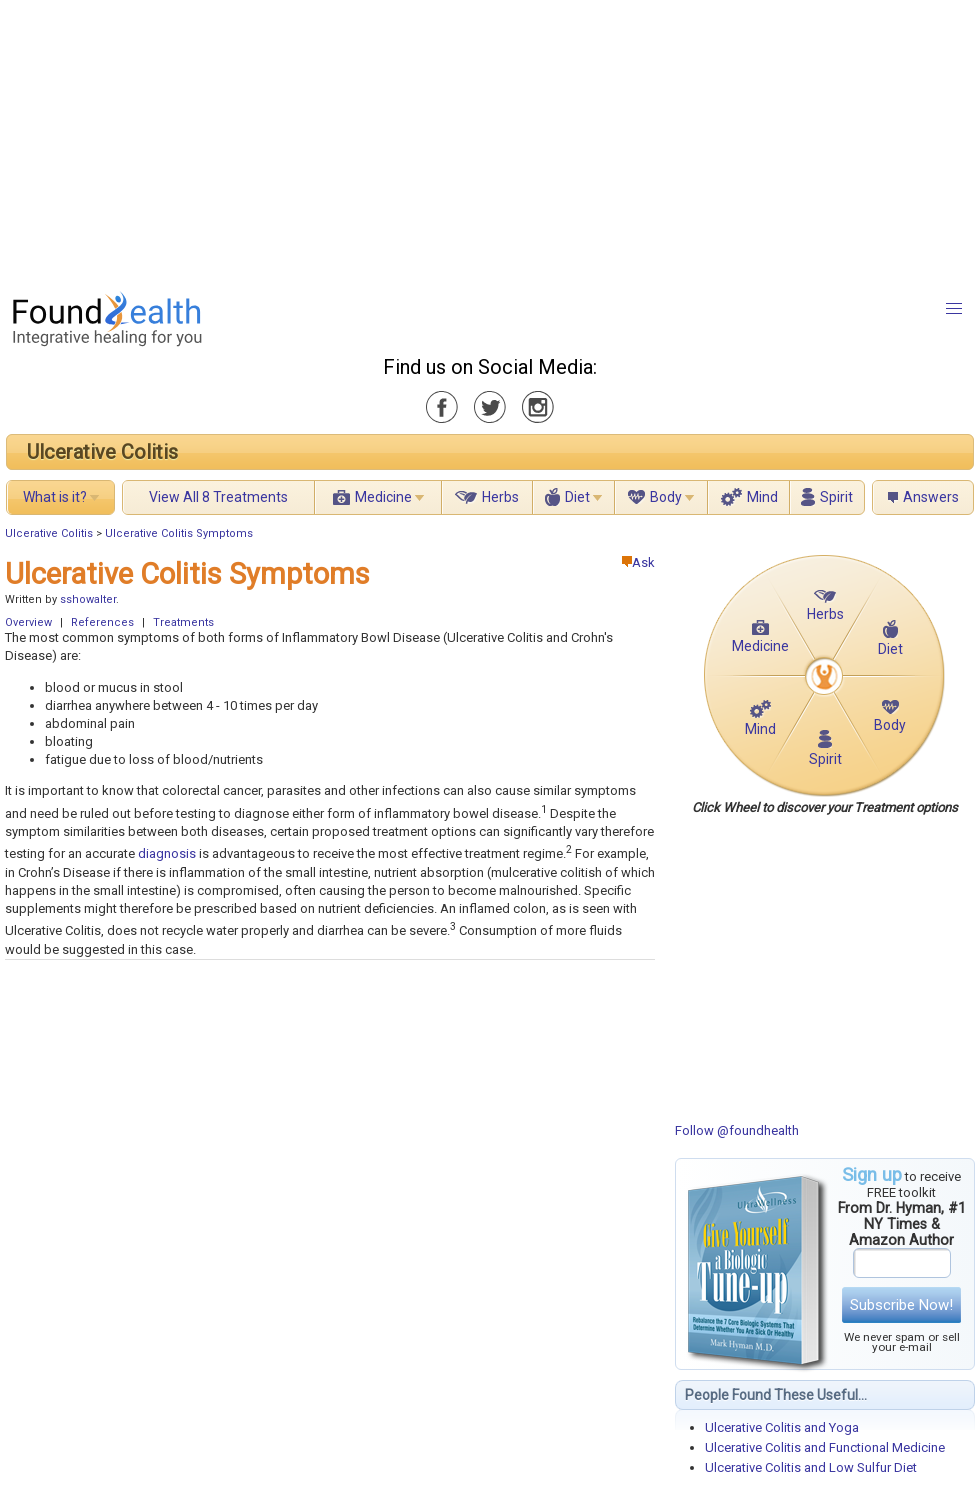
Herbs (500, 497)
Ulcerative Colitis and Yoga (782, 1427)
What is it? (55, 497)
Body (666, 497)
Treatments (183, 622)
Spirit (836, 497)
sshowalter (88, 599)
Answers (931, 497)
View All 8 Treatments (218, 497)
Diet (577, 497)
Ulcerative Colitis (102, 452)
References (102, 622)
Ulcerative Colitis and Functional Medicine (825, 1447)
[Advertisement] (306, 140)
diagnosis (167, 854)
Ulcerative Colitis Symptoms (179, 533)
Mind (762, 497)
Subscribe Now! (901, 1305)
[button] (954, 309)
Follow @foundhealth (737, 1130)
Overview (28, 622)
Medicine (383, 497)
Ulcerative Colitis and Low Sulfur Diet (811, 1467)
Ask (638, 562)
